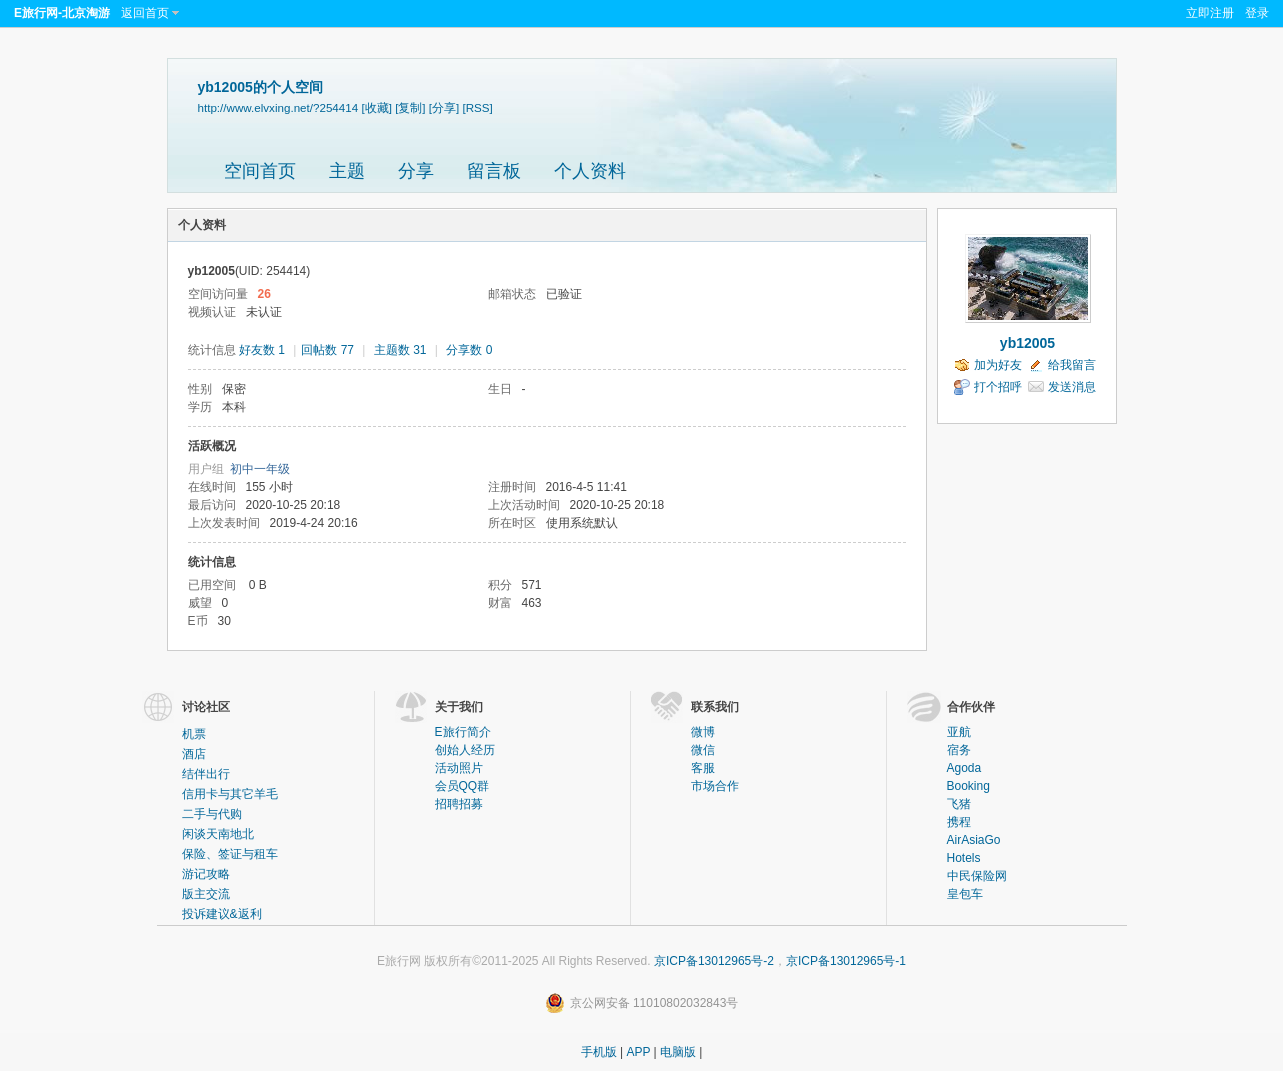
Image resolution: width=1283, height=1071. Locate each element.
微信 (703, 750)
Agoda (964, 768)
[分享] (444, 107)
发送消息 (1072, 387)
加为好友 (998, 365)
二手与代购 (212, 814)
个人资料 (590, 171)
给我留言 (1072, 365)
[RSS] (478, 107)
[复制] (410, 107)
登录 (1257, 13)
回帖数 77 (327, 350)
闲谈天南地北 (218, 834)
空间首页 (260, 171)
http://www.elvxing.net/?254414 (278, 107)
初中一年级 (260, 469)
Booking (968, 786)
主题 (347, 171)
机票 (194, 734)
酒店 (194, 754)
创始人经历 (465, 750)
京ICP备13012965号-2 (714, 961)
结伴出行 (206, 774)
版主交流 (206, 894)
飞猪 (959, 804)
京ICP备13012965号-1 (846, 961)
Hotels (964, 858)
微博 (703, 732)
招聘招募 (459, 804)
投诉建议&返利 (222, 914)
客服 (703, 768)
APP (638, 1052)
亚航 (959, 732)
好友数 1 (262, 350)
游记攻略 (206, 874)
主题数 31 (400, 350)
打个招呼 (998, 387)
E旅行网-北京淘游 (62, 13)
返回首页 (145, 13)
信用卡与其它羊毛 (230, 794)
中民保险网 (977, 876)
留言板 (494, 171)
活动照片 (459, 768)
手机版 (599, 1052)
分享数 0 (469, 350)
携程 (959, 822)
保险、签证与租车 (230, 854)
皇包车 (965, 894)
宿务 (959, 750)
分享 (416, 171)
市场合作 (715, 786)
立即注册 (1210, 13)
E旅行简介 (463, 732)
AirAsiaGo (974, 840)
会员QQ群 (462, 786)
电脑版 (678, 1052)
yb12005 (1027, 343)
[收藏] (376, 107)
